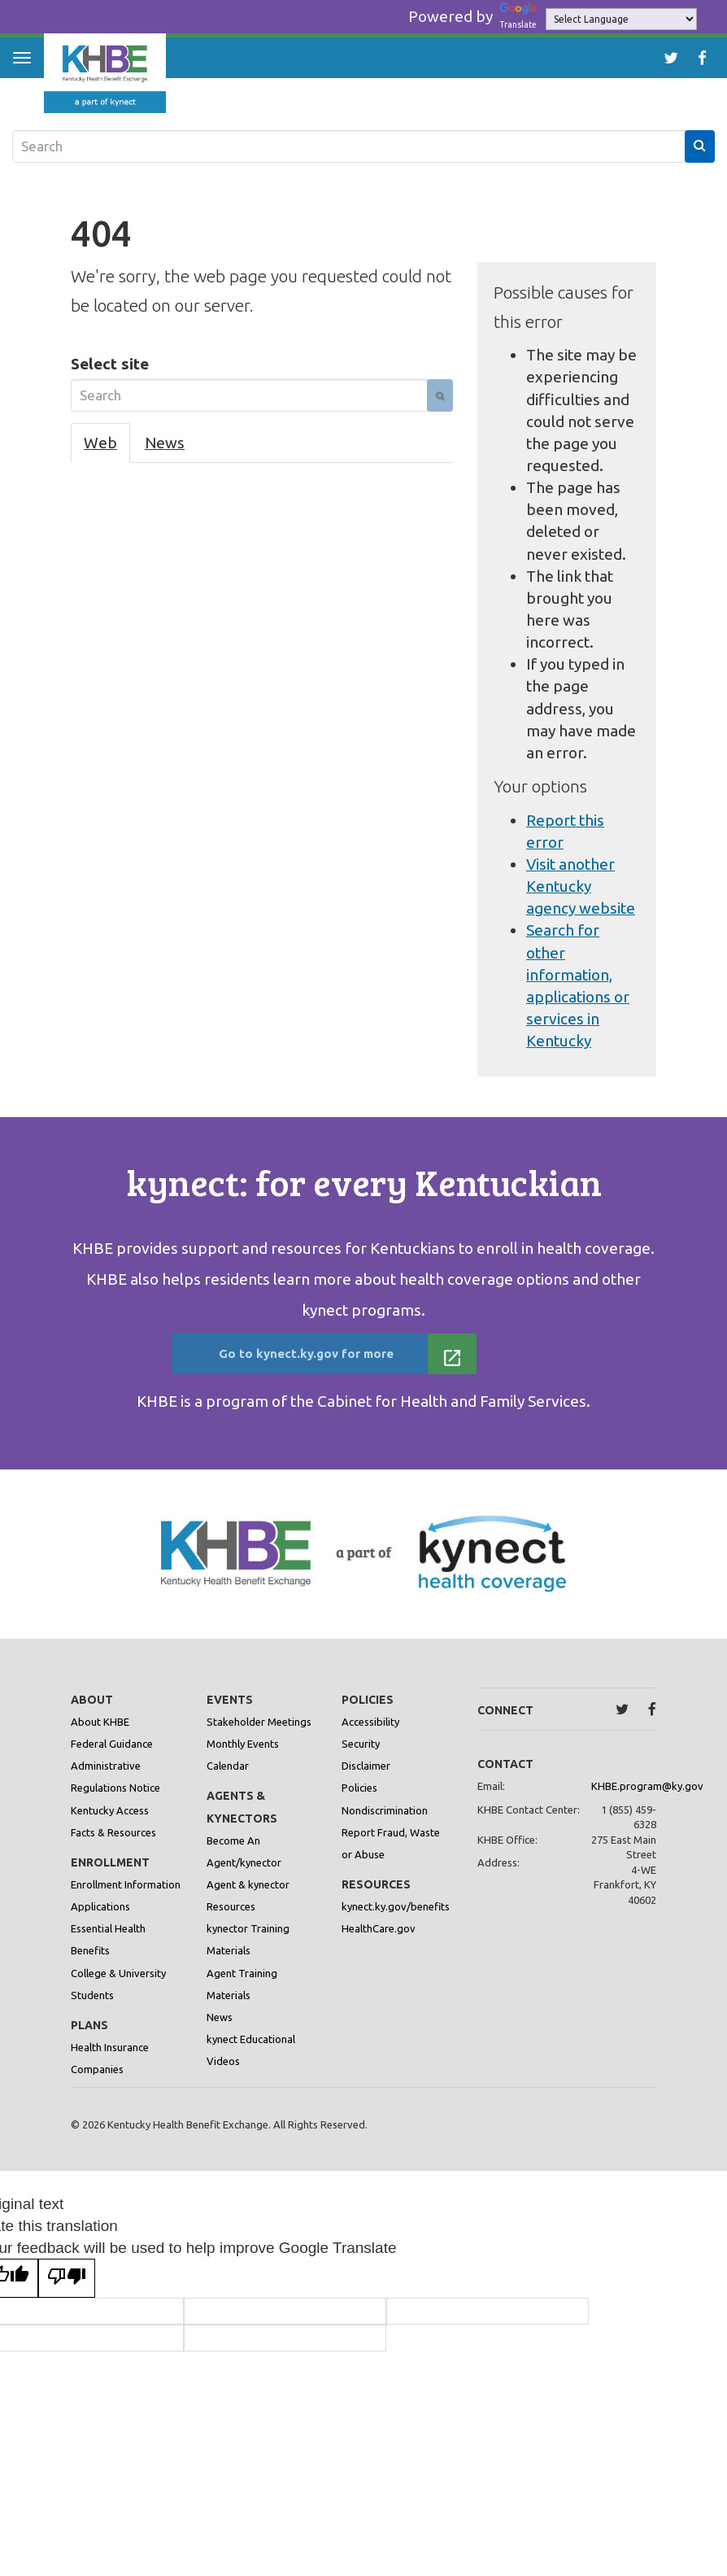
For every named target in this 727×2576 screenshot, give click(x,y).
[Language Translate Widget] (621, 19)
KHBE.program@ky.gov (647, 1799)
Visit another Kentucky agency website (580, 886)
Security (361, 1756)
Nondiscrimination (385, 1822)
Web (100, 443)
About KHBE (100, 1734)
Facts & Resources (113, 1844)
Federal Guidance (112, 1756)
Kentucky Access (110, 1822)
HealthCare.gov (379, 1941)
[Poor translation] (66, 2291)
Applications (100, 1919)
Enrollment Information (126, 1896)
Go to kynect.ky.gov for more (339, 1357)
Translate (519, 15)
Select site (110, 364)
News (165, 443)
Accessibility (370, 1734)
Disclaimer (366, 1778)
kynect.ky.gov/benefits (396, 1919)
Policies (359, 1800)
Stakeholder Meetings (259, 1734)
